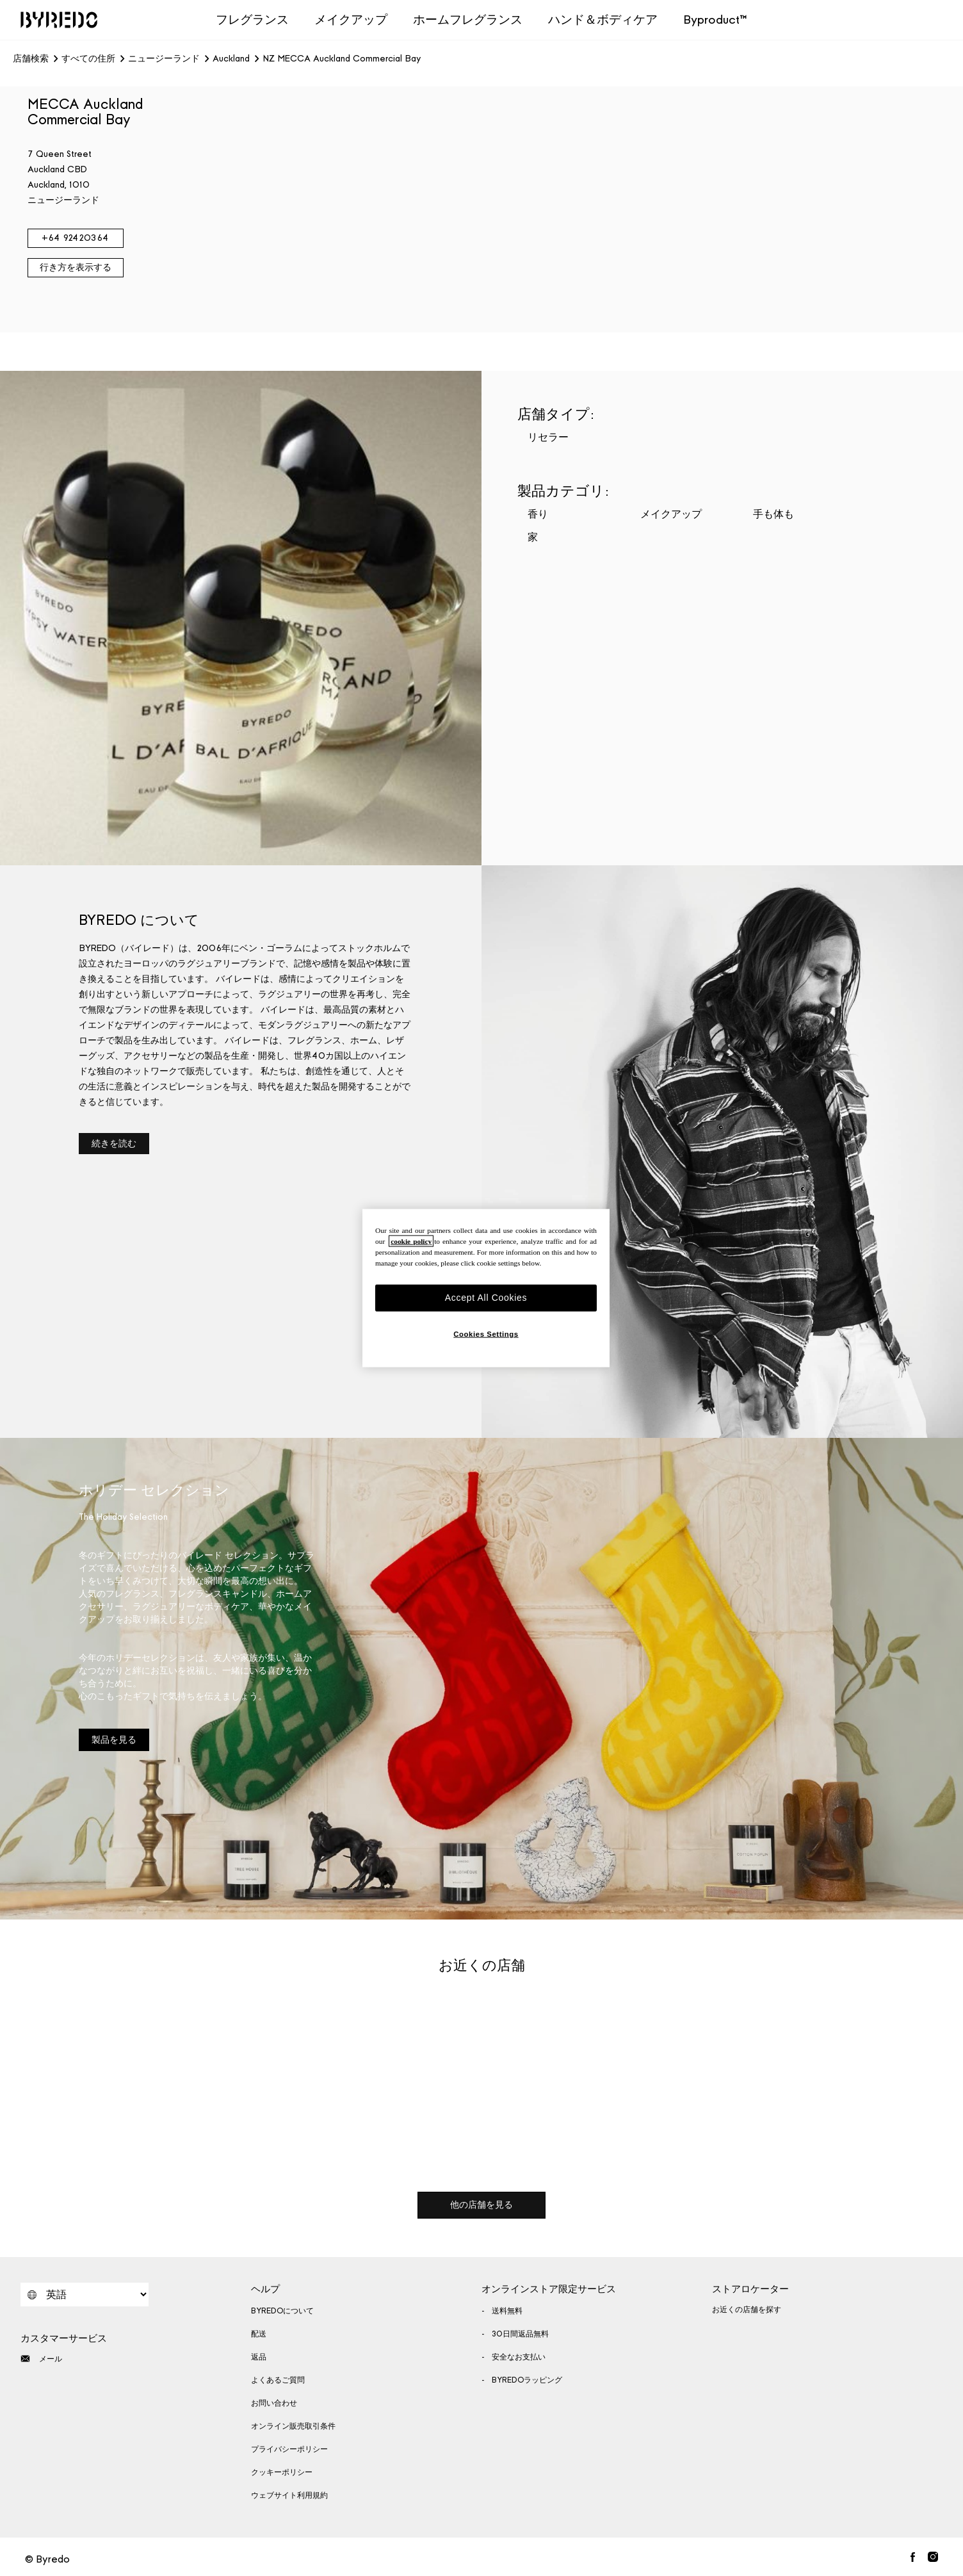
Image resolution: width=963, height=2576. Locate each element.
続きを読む (114, 1143)
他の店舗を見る (481, 2204)
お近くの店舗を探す (746, 2309)
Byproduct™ (715, 19)
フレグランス (252, 19)
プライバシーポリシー (289, 2449)
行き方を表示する (75, 267)
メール (41, 2358)
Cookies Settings (485, 1333)
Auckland (231, 58)
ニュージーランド (164, 58)
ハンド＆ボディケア (603, 19)
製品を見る (114, 1739)
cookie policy (411, 1241)
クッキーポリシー (281, 2472)
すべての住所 (88, 58)
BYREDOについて (282, 2310)
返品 (258, 2356)
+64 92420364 (75, 237)
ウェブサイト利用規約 (289, 2495)
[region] (486, 1288)
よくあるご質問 (278, 2380)
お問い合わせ (274, 2403)
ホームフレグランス (467, 19)
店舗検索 (31, 58)
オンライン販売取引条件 (293, 2426)
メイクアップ (350, 19)
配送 (258, 2333)
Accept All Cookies (486, 1297)
